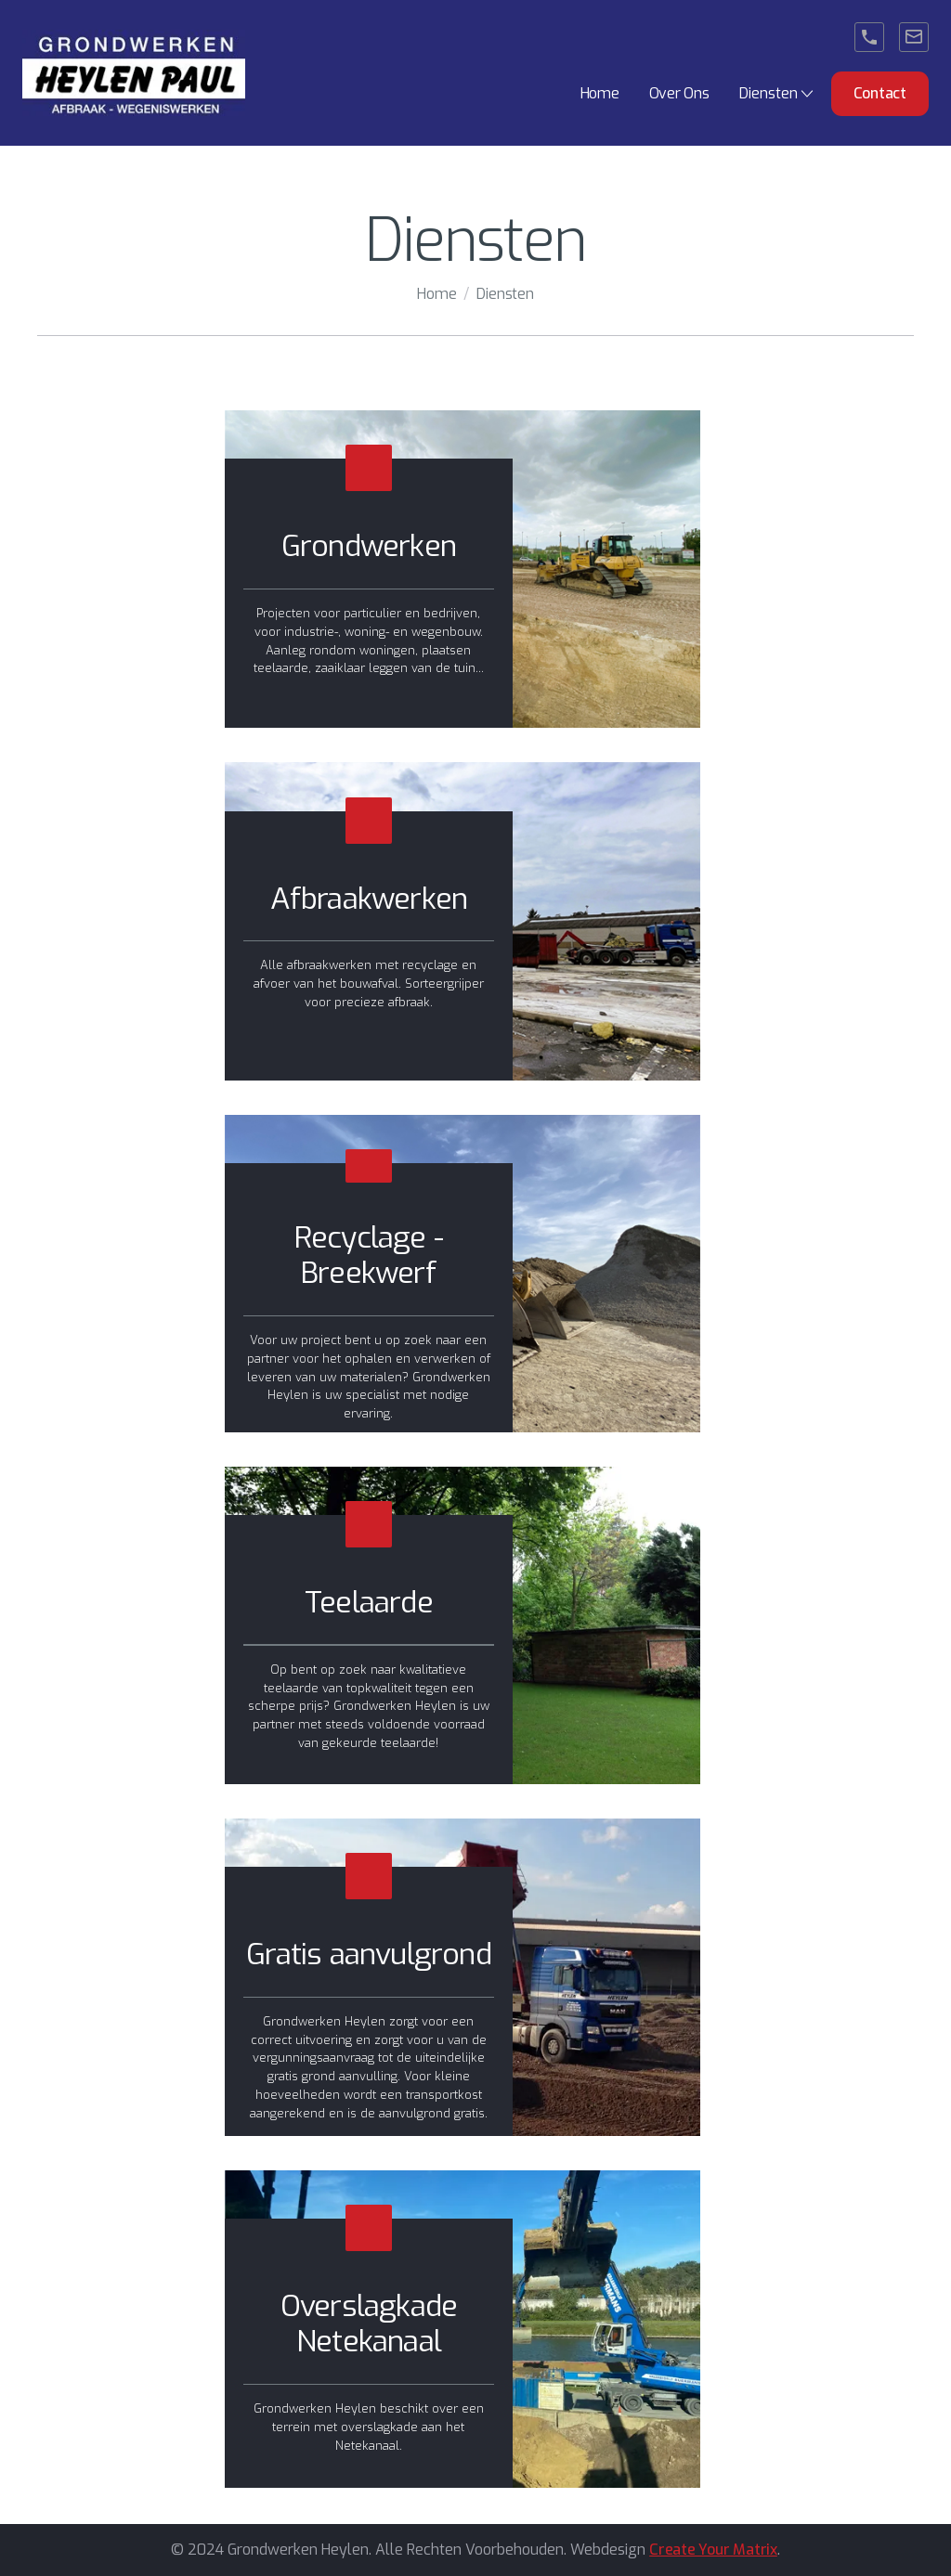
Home (599, 93)
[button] (777, 94)
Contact (879, 93)
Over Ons (679, 93)
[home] (133, 73)
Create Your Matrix (713, 2549)
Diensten (504, 294)
